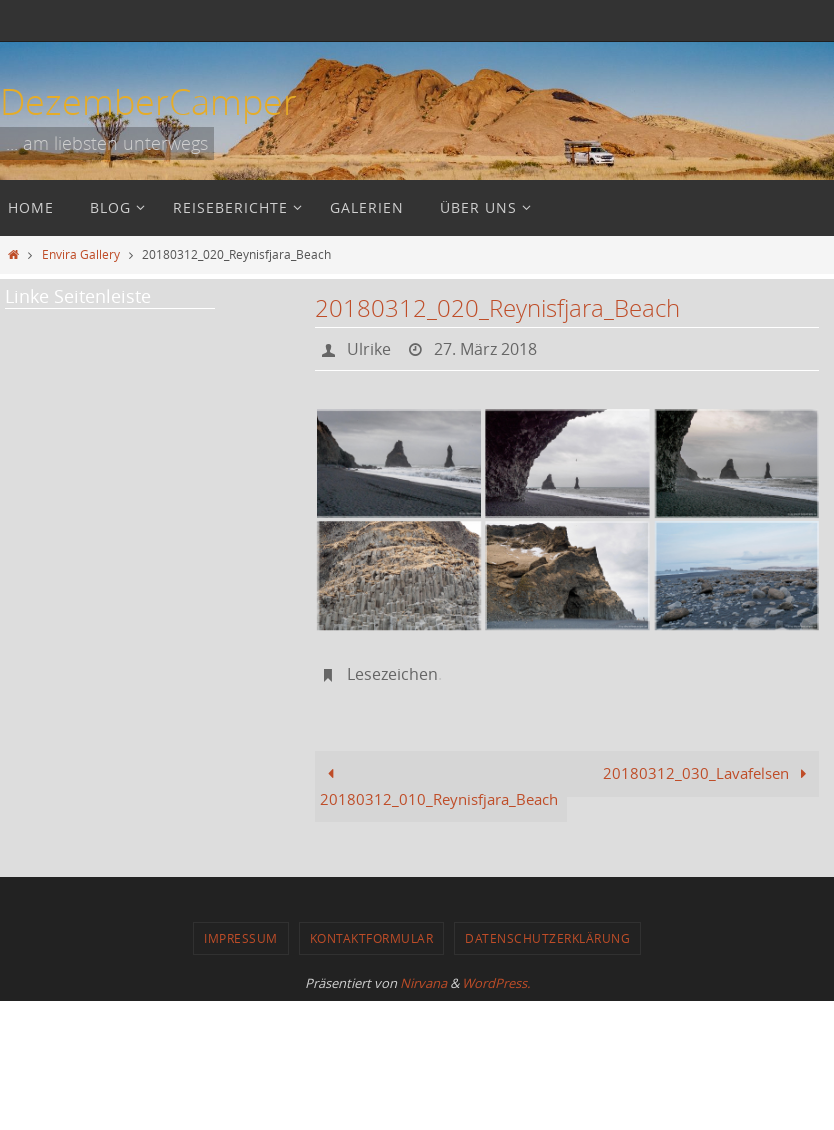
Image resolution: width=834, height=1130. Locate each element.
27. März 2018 (485, 349)
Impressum (241, 938)
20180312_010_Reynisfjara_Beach (439, 786)
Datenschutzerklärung (547, 938)
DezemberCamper (148, 101)
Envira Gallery (81, 254)
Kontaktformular (372, 938)
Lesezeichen (392, 674)
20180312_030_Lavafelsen (708, 773)
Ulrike (369, 349)
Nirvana (423, 983)
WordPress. (496, 983)
